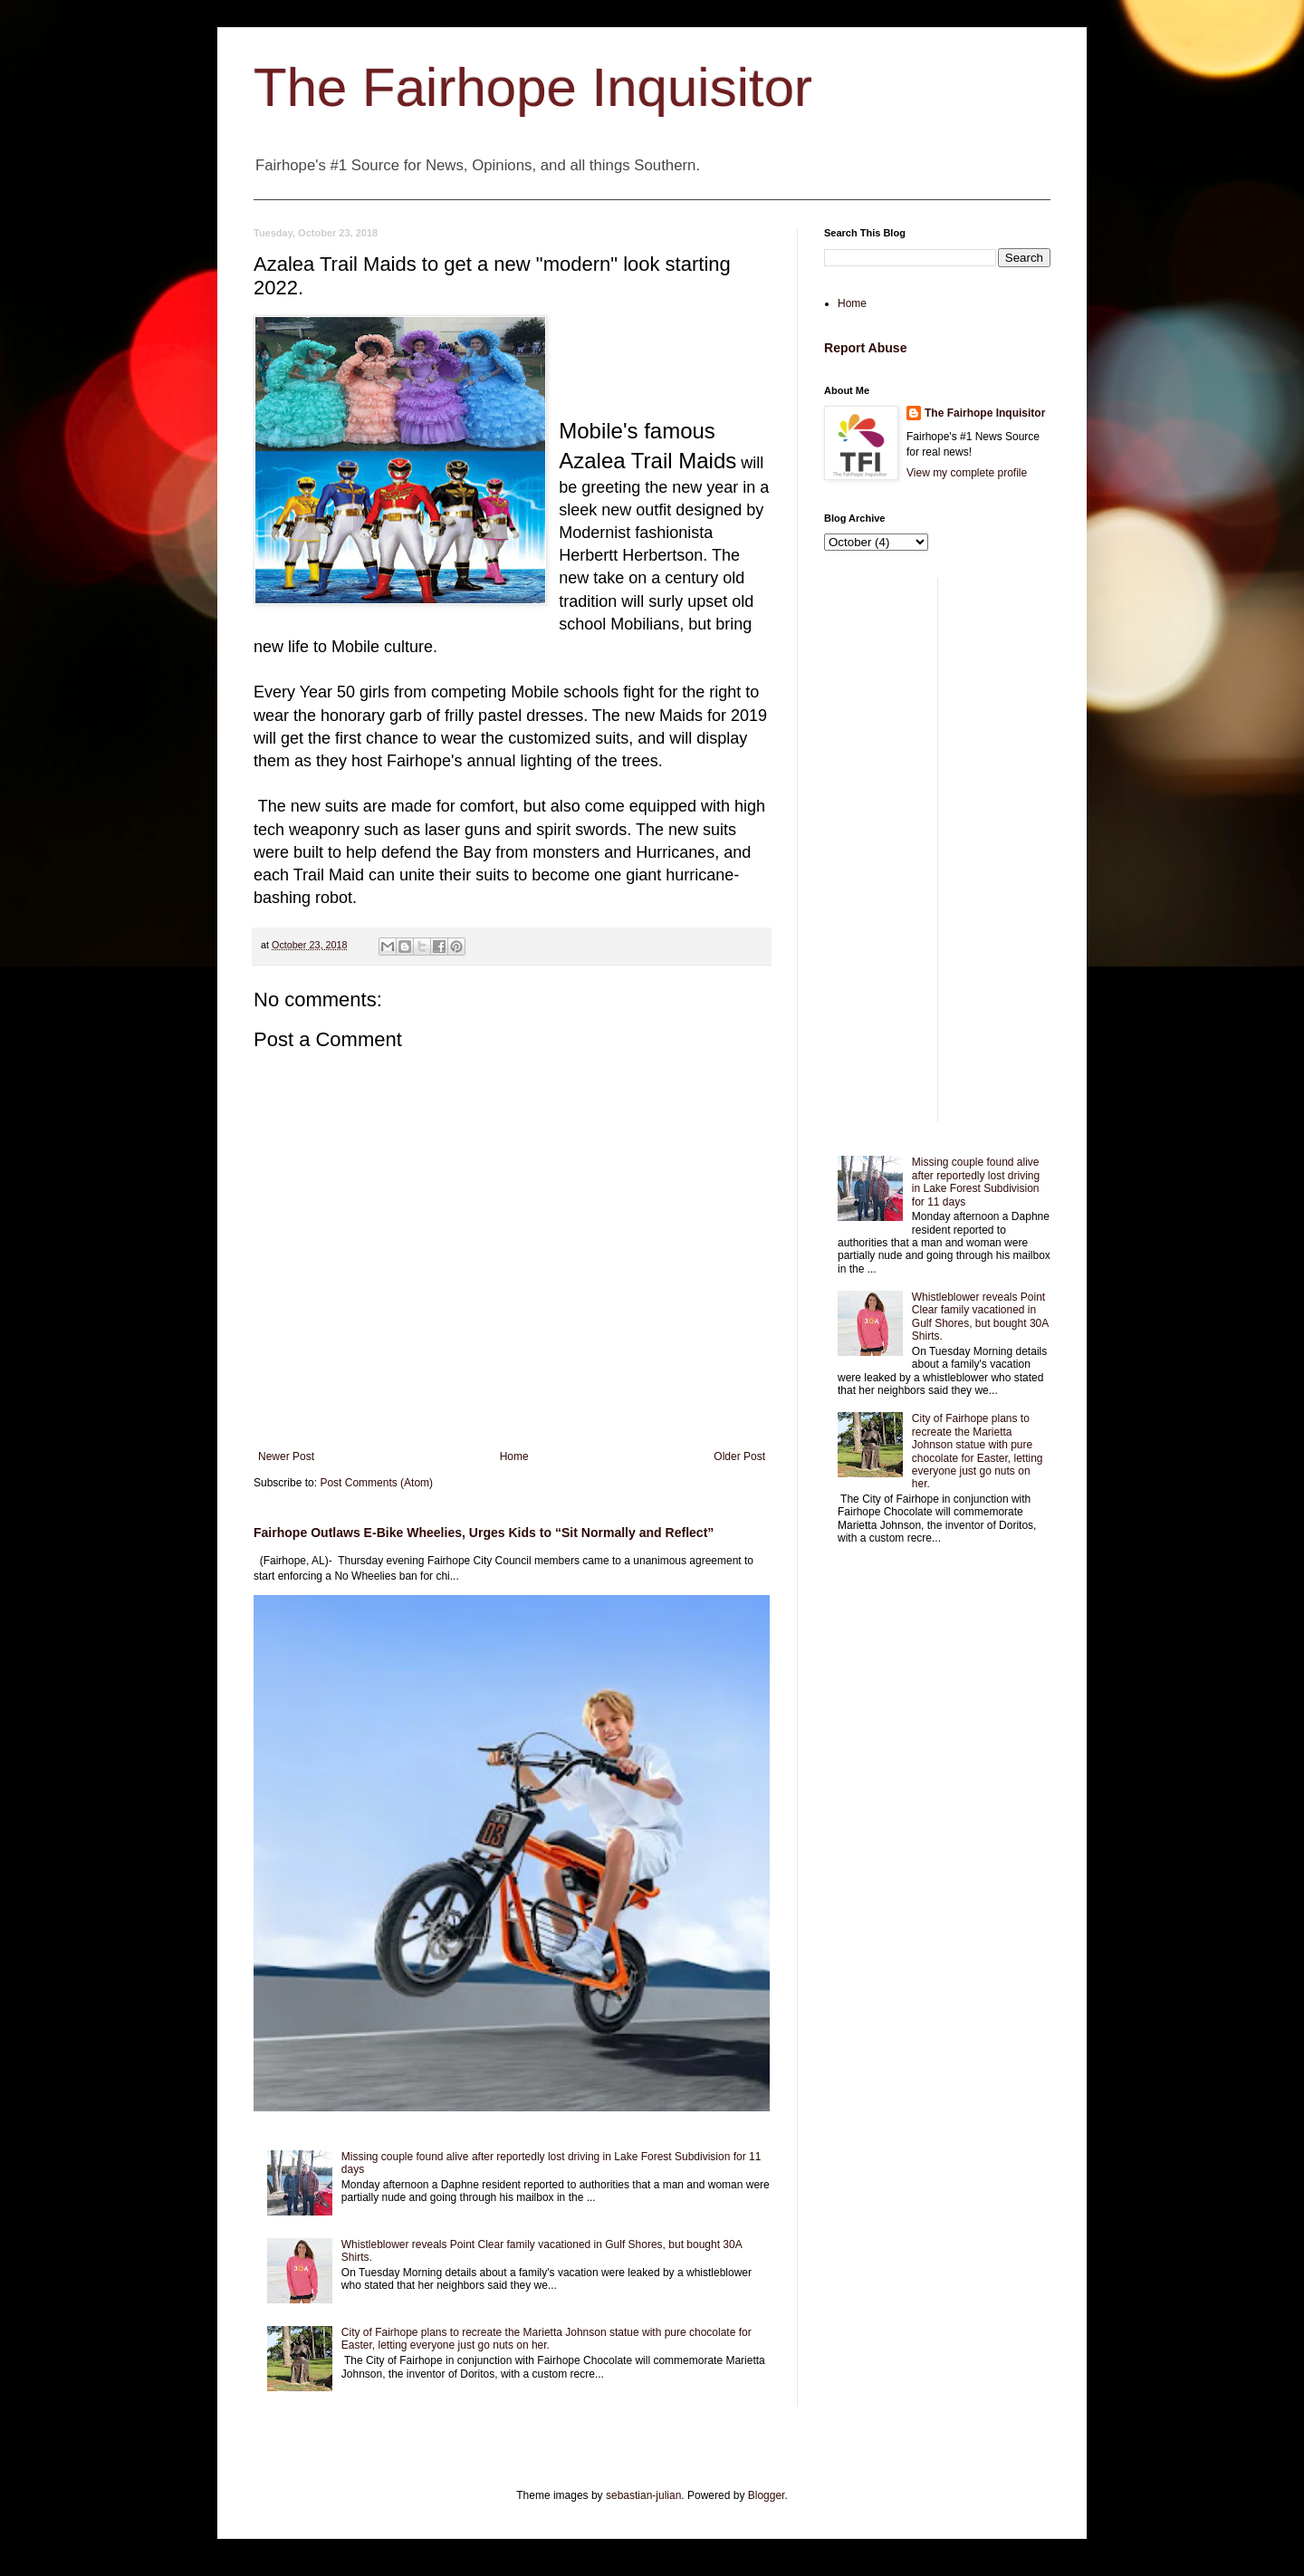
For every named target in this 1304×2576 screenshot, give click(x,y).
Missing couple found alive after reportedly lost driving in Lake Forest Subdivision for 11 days (976, 1181)
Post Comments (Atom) (376, 1482)
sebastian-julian (643, 2495)
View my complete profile (966, 472)
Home (514, 1456)
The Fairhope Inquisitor (533, 87)
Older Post (739, 1456)
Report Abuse (865, 348)
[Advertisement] (937, 849)
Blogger (766, 2495)
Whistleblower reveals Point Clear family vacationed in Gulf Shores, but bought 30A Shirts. (980, 1316)
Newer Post (286, 1456)
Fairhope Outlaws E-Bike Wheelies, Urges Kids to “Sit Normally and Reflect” (484, 1532)
